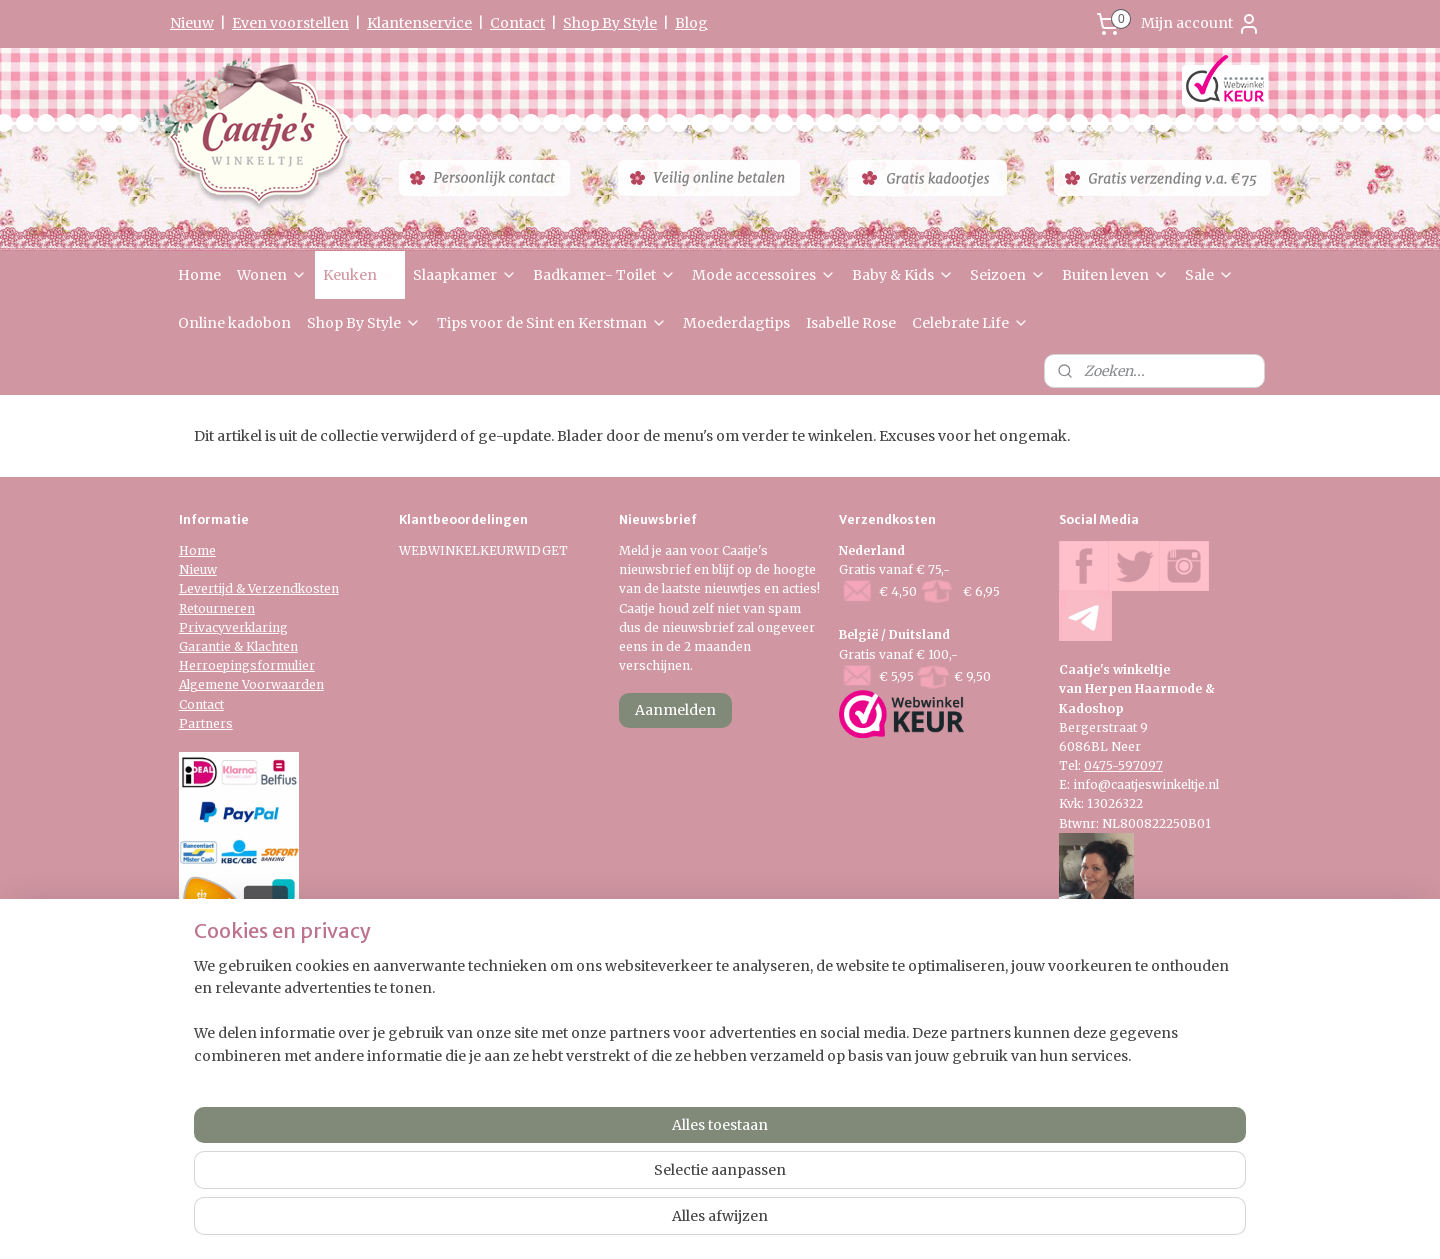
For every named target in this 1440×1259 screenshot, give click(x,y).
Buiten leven (1115, 275)
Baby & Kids (903, 275)
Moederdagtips (736, 323)
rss (701, 1103)
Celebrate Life (970, 323)
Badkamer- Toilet (604, 275)
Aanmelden (675, 710)
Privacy (202, 627)
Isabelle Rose (851, 323)
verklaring (256, 627)
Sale (1209, 275)
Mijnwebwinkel (957, 1103)
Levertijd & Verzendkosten (259, 588)
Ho (188, 550)
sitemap (659, 1103)
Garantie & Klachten (238, 646)
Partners (206, 723)
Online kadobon (234, 323)
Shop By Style (610, 23)
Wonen (272, 275)
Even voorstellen (290, 23)
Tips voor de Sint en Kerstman (552, 323)
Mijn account (1201, 24)
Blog (691, 23)
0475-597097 (1123, 765)
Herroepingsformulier (247, 665)
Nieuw (192, 23)
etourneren (221, 608)
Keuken (360, 275)
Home (199, 275)
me (206, 550)
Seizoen (1008, 275)
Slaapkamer (465, 275)
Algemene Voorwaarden (251, 684)
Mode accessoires (764, 275)
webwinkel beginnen (778, 1103)
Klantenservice (419, 23)
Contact (517, 23)
